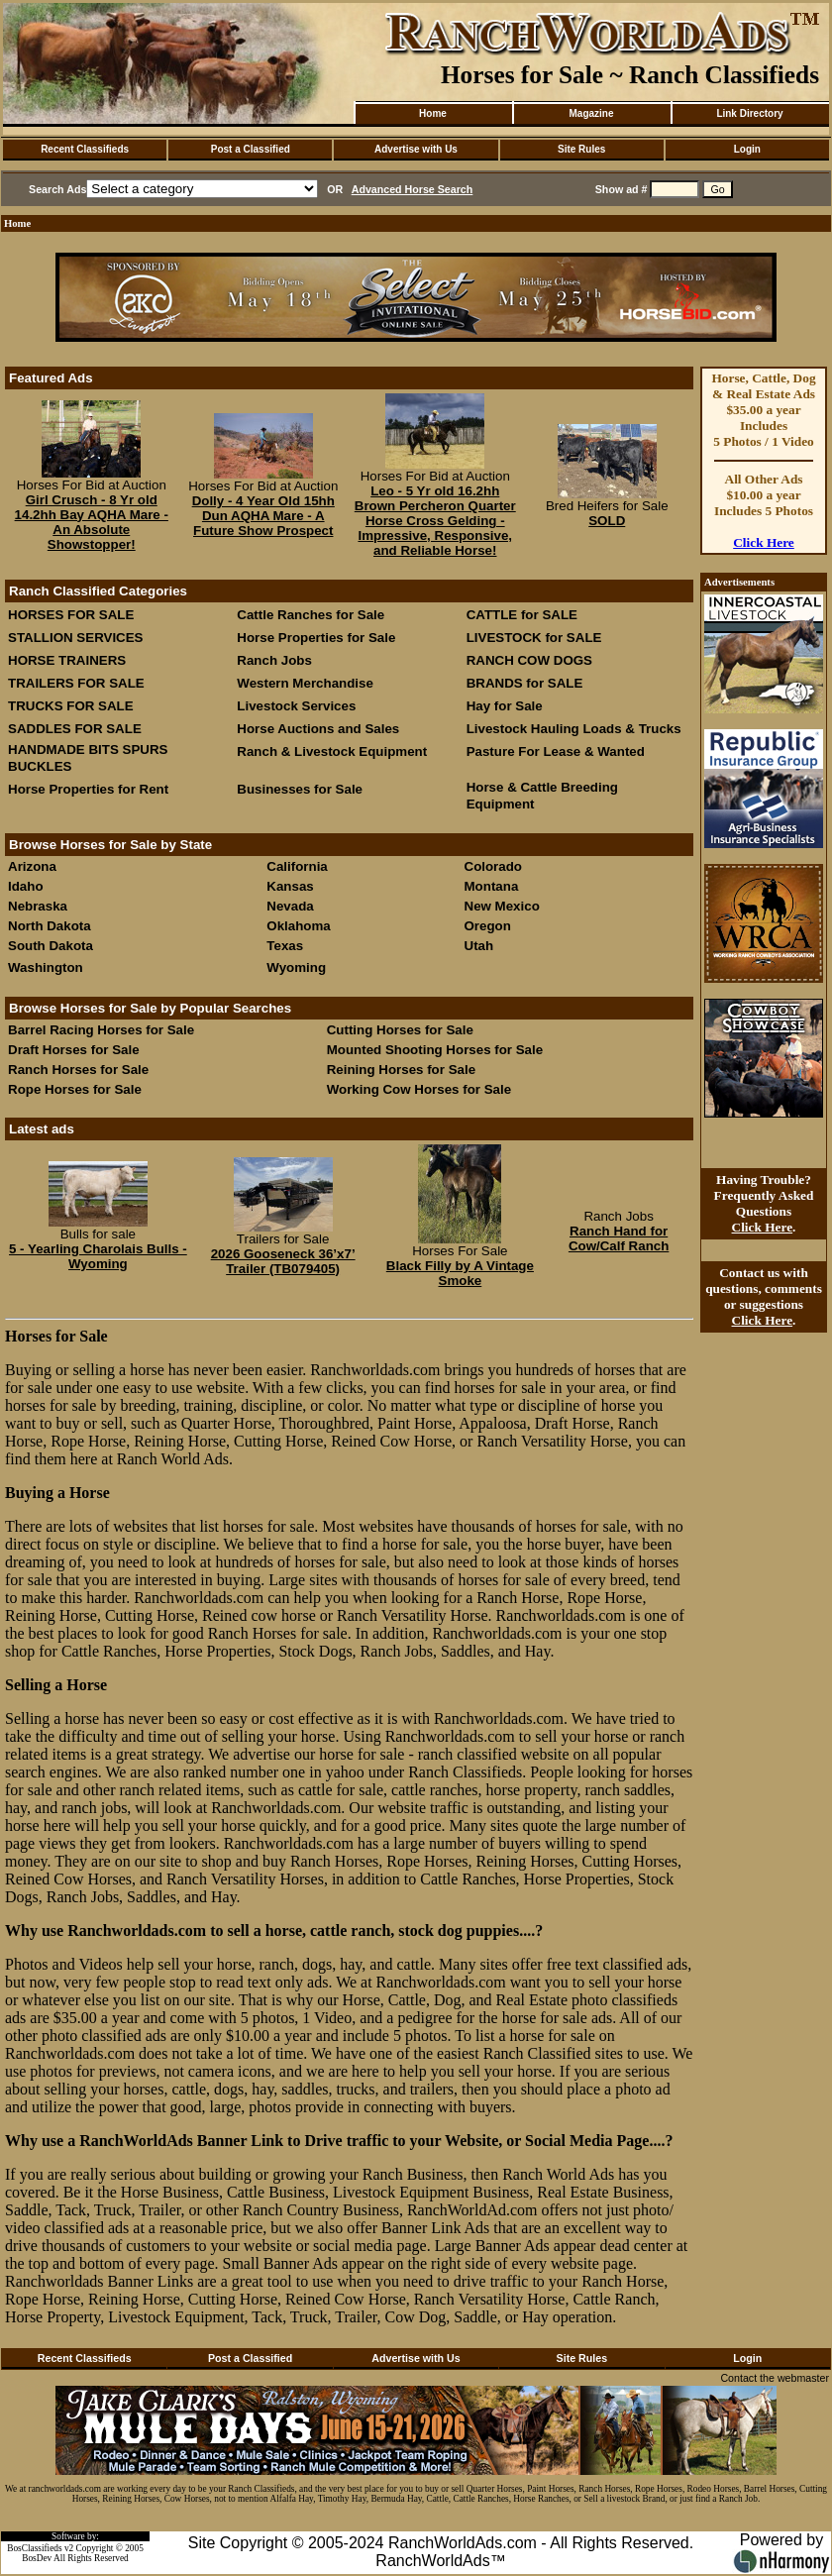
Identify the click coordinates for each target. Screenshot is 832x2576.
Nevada (289, 906)
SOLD (606, 520)
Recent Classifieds (85, 149)
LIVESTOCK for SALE (534, 637)
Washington (45, 967)
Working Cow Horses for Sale (419, 1089)
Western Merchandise (305, 683)
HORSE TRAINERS (67, 660)
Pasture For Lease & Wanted (556, 751)
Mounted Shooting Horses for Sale (435, 1049)
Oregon (488, 925)
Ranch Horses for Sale (78, 1069)
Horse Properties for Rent (88, 789)
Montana (492, 886)
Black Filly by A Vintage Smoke (460, 1273)
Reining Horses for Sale (401, 1069)
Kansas (289, 886)
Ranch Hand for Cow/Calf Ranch (619, 1238)
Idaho (26, 886)
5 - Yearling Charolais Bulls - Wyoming (98, 1256)
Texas (284, 945)
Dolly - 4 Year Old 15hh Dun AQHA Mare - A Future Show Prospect (263, 515)
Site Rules (581, 149)
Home (433, 113)
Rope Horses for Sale (75, 1089)
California (296, 866)
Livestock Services (296, 705)
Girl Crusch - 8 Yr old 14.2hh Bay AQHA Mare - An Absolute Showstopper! (91, 522)
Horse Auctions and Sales (318, 728)
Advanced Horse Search (412, 189)
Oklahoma (298, 925)
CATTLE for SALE (522, 614)
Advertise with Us (416, 149)
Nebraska (37, 906)
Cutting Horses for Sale (400, 1029)
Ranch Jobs (274, 660)
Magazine (591, 113)
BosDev (37, 2558)
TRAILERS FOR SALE (76, 683)
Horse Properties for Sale (316, 637)
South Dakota (50, 945)
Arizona (32, 866)
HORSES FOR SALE (71, 614)
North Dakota (49, 925)
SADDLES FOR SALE (75, 728)
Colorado (494, 866)
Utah (479, 945)
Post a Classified (250, 149)
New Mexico (502, 906)
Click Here (763, 542)
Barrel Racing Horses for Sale (101, 1029)
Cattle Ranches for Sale (310, 614)
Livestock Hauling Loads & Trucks (574, 728)
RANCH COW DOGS (529, 660)
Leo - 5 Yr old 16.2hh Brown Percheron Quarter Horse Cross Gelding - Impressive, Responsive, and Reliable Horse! (435, 520)
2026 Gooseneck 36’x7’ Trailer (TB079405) (283, 1261)
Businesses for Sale (300, 789)
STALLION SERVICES (76, 637)
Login (747, 149)
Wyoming (296, 967)
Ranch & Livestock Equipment (332, 751)
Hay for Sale (507, 705)
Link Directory (749, 113)
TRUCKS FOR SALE (71, 705)
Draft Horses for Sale (74, 1049)
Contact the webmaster (774, 2378)
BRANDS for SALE (525, 683)
